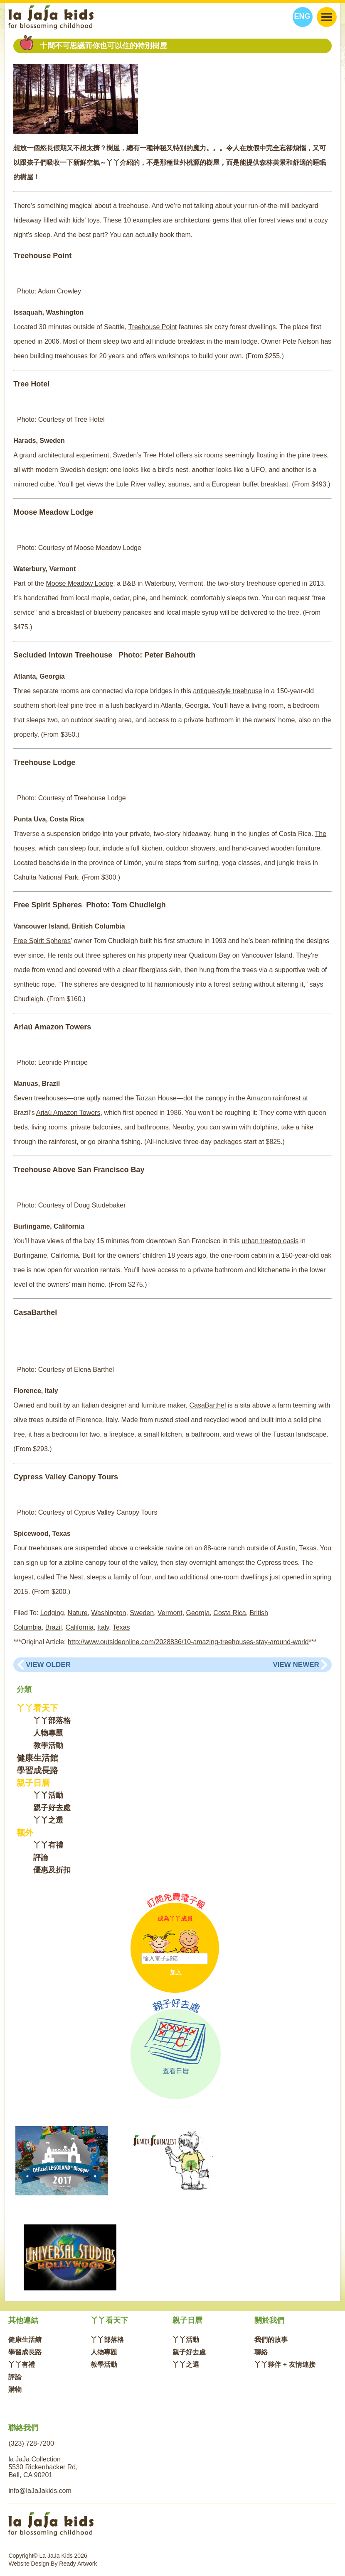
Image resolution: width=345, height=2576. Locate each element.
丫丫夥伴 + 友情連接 (284, 2364)
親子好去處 (52, 1808)
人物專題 (48, 1733)
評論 (40, 1857)
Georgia (198, 1612)
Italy (103, 1627)
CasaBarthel (208, 1405)
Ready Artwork (78, 2563)
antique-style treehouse (227, 690)
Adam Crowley (59, 291)
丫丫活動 (48, 1795)
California (80, 1627)
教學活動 (48, 1745)
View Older (48, 1665)
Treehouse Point (152, 326)
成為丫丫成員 (175, 1918)
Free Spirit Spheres (42, 940)
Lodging (52, 1612)
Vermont (170, 1612)
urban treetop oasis (270, 1240)
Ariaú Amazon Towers (68, 1112)
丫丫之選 (48, 1820)
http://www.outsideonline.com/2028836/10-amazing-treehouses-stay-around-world (188, 1641)
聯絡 (261, 2352)
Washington (108, 1612)
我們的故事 (271, 2339)
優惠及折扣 (52, 1870)
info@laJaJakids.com (39, 2490)
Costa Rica (229, 1612)
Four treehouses (37, 1548)
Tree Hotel (158, 455)
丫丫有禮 (48, 1845)
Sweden (142, 1612)
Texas (121, 1627)
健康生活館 (37, 1757)
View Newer (296, 1665)
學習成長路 (37, 1770)
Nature (78, 1612)
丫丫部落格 (52, 1720)
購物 (15, 2389)
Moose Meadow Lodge (79, 583)
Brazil (53, 1627)
